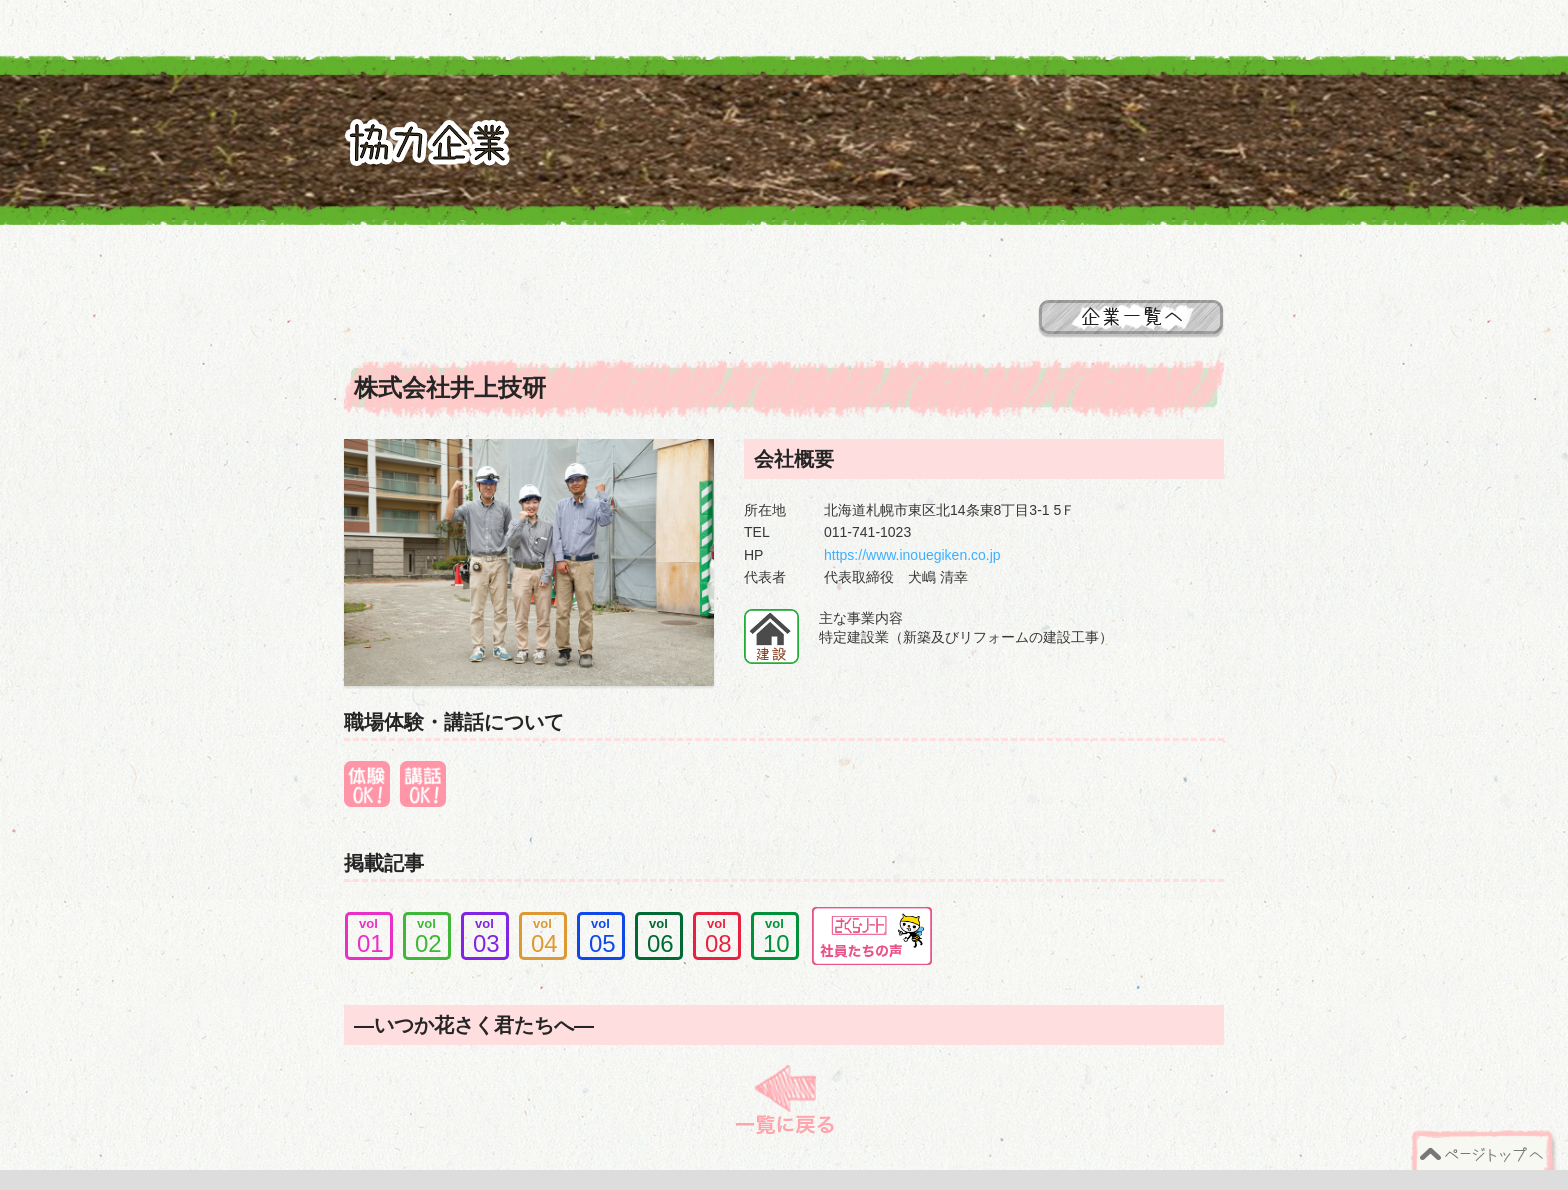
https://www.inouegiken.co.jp (912, 555)
